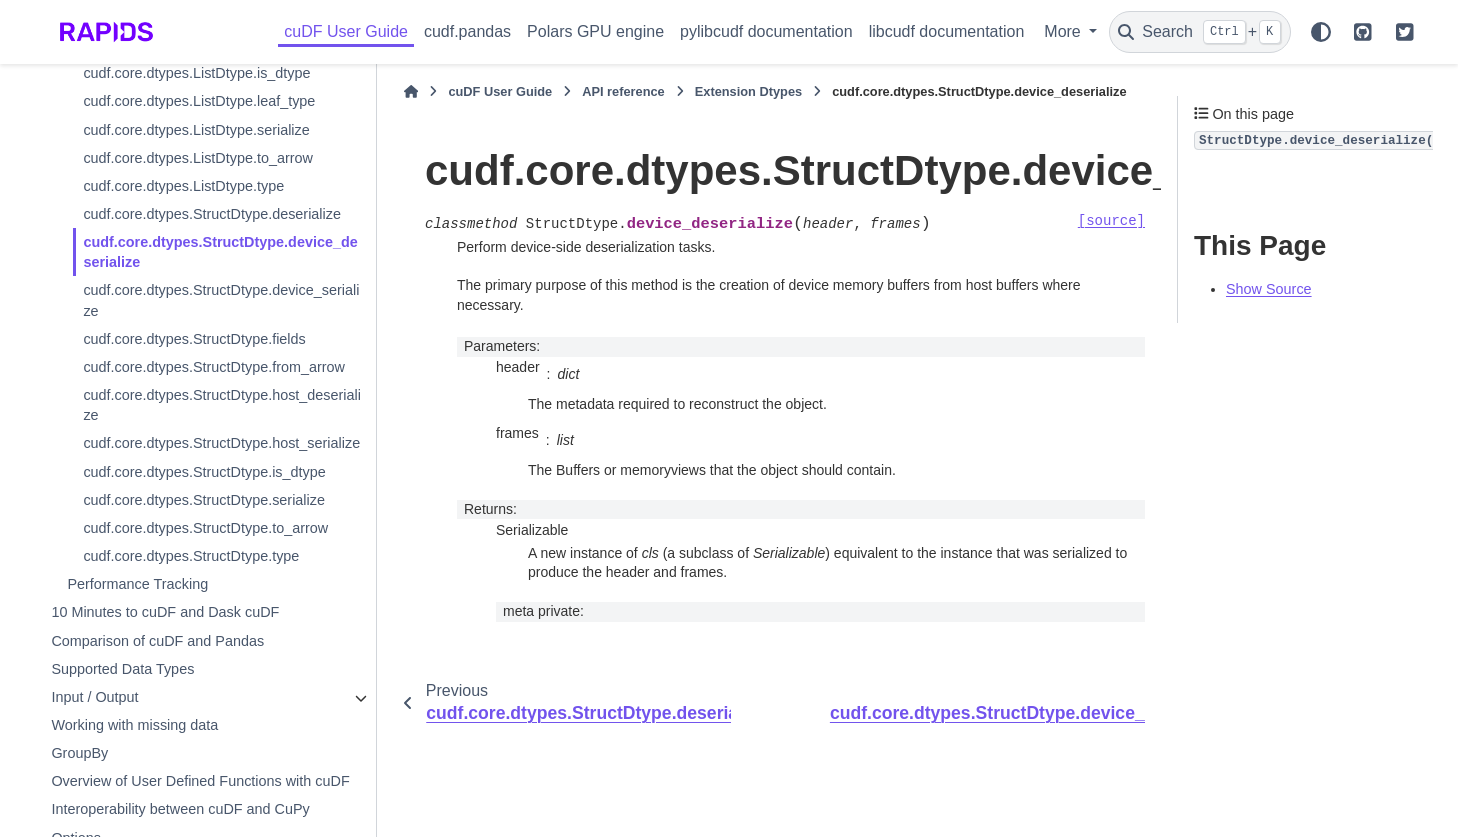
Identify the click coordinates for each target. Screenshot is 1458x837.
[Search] (1200, 32)
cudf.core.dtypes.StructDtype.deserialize (212, 214)
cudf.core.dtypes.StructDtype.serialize (204, 500)
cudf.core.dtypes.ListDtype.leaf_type (199, 101)
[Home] (411, 92)
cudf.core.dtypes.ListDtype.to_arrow (198, 158)
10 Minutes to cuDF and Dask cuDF (165, 612)
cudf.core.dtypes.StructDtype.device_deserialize (220, 252)
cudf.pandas (467, 31)
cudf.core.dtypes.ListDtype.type (183, 186)
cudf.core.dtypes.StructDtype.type (191, 556)
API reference (623, 91)
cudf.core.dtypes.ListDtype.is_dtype (196, 73)
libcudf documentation (947, 31)
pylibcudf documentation (766, 31)
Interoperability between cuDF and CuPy (180, 809)
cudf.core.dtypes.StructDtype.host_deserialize (222, 405)
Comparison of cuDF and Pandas (157, 641)
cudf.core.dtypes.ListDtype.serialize (196, 130)
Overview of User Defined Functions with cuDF (200, 781)
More (1064, 31)
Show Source (1269, 289)
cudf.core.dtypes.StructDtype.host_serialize (221, 443)
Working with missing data (134, 725)
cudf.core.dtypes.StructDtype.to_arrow (205, 528)
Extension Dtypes (748, 91)
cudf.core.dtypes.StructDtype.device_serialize (221, 300)
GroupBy (79, 753)
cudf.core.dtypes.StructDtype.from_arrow (214, 367)
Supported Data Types (122, 669)
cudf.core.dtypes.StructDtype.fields (194, 339)
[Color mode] (1321, 32)
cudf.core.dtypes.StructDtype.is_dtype (204, 472)
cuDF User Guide (346, 31)
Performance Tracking (137, 584)
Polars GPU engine (595, 31)
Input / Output (94, 697)
